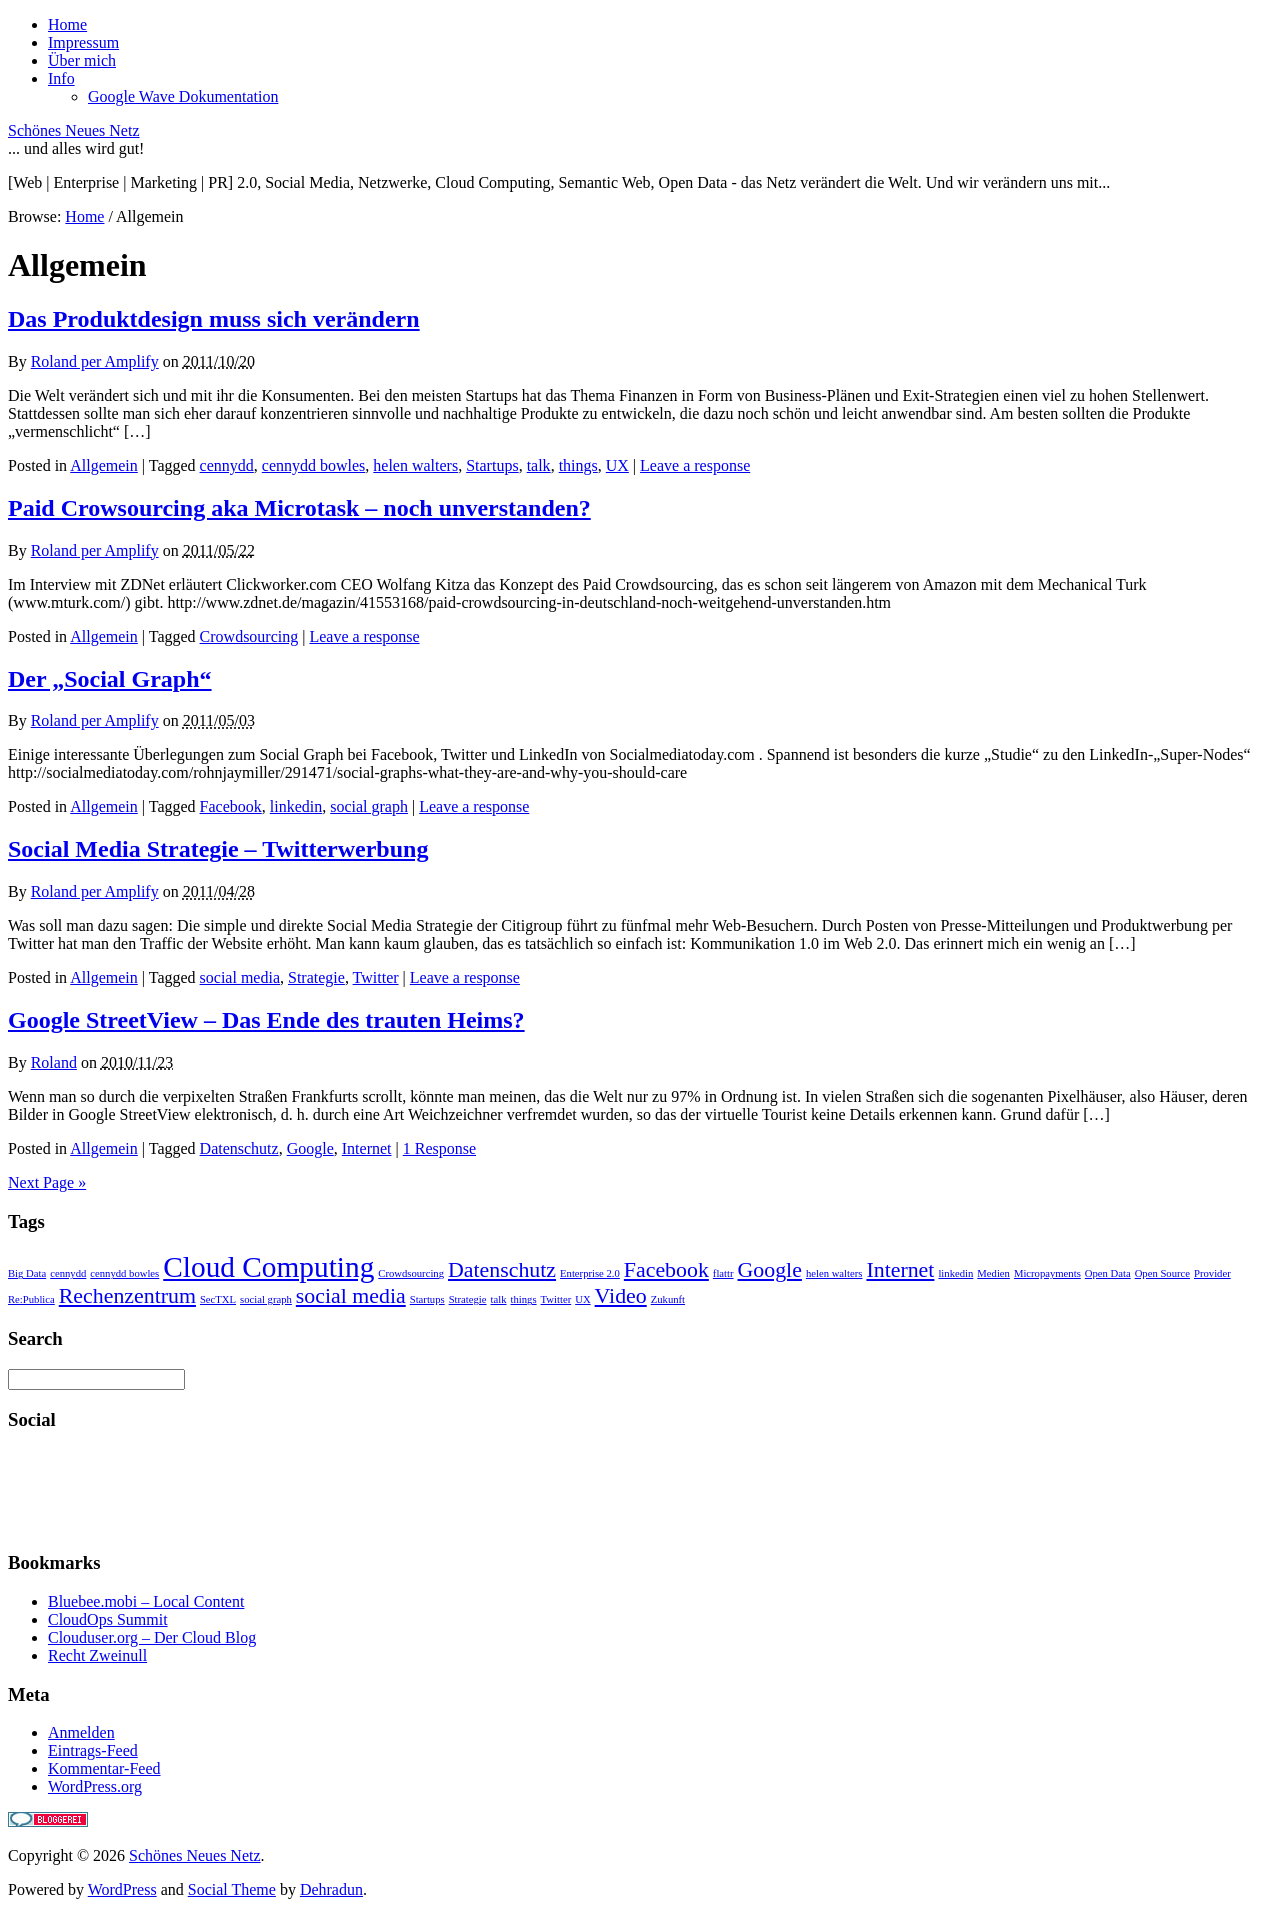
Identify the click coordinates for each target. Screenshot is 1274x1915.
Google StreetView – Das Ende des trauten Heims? (266, 1020)
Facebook (231, 806)
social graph (369, 806)
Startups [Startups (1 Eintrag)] (427, 1299)
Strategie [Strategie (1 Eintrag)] (468, 1299)
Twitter (376, 977)
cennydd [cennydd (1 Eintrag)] (68, 1273)
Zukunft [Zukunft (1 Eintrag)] (668, 1299)
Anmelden (81, 1732)
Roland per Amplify (95, 361)
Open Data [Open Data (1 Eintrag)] (1108, 1273)
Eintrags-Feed (93, 1750)
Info (61, 78)
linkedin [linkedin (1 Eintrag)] (955, 1273)
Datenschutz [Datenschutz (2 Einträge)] (502, 1270)
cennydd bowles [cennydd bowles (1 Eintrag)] (124, 1273)
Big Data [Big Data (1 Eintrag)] (27, 1273)
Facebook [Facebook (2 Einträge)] (666, 1270)
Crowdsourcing (249, 636)
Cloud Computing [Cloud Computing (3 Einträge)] (268, 1267)
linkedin (296, 806)
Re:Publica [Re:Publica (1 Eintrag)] (31, 1299)
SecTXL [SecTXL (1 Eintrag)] (218, 1299)
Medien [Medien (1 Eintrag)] (993, 1273)
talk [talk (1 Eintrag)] (499, 1299)
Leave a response (695, 465)
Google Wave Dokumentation (183, 96)
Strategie (316, 977)
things (578, 465)
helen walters (415, 465)
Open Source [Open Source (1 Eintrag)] (1162, 1273)
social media (240, 977)
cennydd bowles (314, 465)
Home (67, 24)
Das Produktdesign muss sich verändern (214, 319)
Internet (367, 1148)
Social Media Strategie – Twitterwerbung (218, 849)
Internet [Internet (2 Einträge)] (900, 1270)
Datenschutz (239, 1148)
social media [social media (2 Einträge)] (351, 1296)
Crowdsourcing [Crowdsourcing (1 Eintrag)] (411, 1273)
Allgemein (104, 465)
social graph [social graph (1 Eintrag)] (266, 1299)
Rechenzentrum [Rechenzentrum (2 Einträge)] (127, 1296)
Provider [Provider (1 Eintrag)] (1212, 1273)
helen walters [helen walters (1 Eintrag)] (834, 1273)
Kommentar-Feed (104, 1768)
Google (310, 1148)
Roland (54, 1062)
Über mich (82, 60)
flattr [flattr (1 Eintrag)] (723, 1273)
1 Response (439, 1148)
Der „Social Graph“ (110, 679)
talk (539, 465)
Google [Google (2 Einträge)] (770, 1270)
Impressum (83, 42)
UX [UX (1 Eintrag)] (582, 1299)
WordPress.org (95, 1786)
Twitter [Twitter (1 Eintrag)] (556, 1299)
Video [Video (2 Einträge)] (621, 1296)
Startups (492, 465)
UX (617, 465)
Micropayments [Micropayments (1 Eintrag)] (1047, 1273)
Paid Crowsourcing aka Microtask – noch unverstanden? (299, 508)
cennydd (227, 465)
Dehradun (331, 1889)
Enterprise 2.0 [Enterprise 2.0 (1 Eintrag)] (590, 1273)
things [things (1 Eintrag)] (524, 1299)
